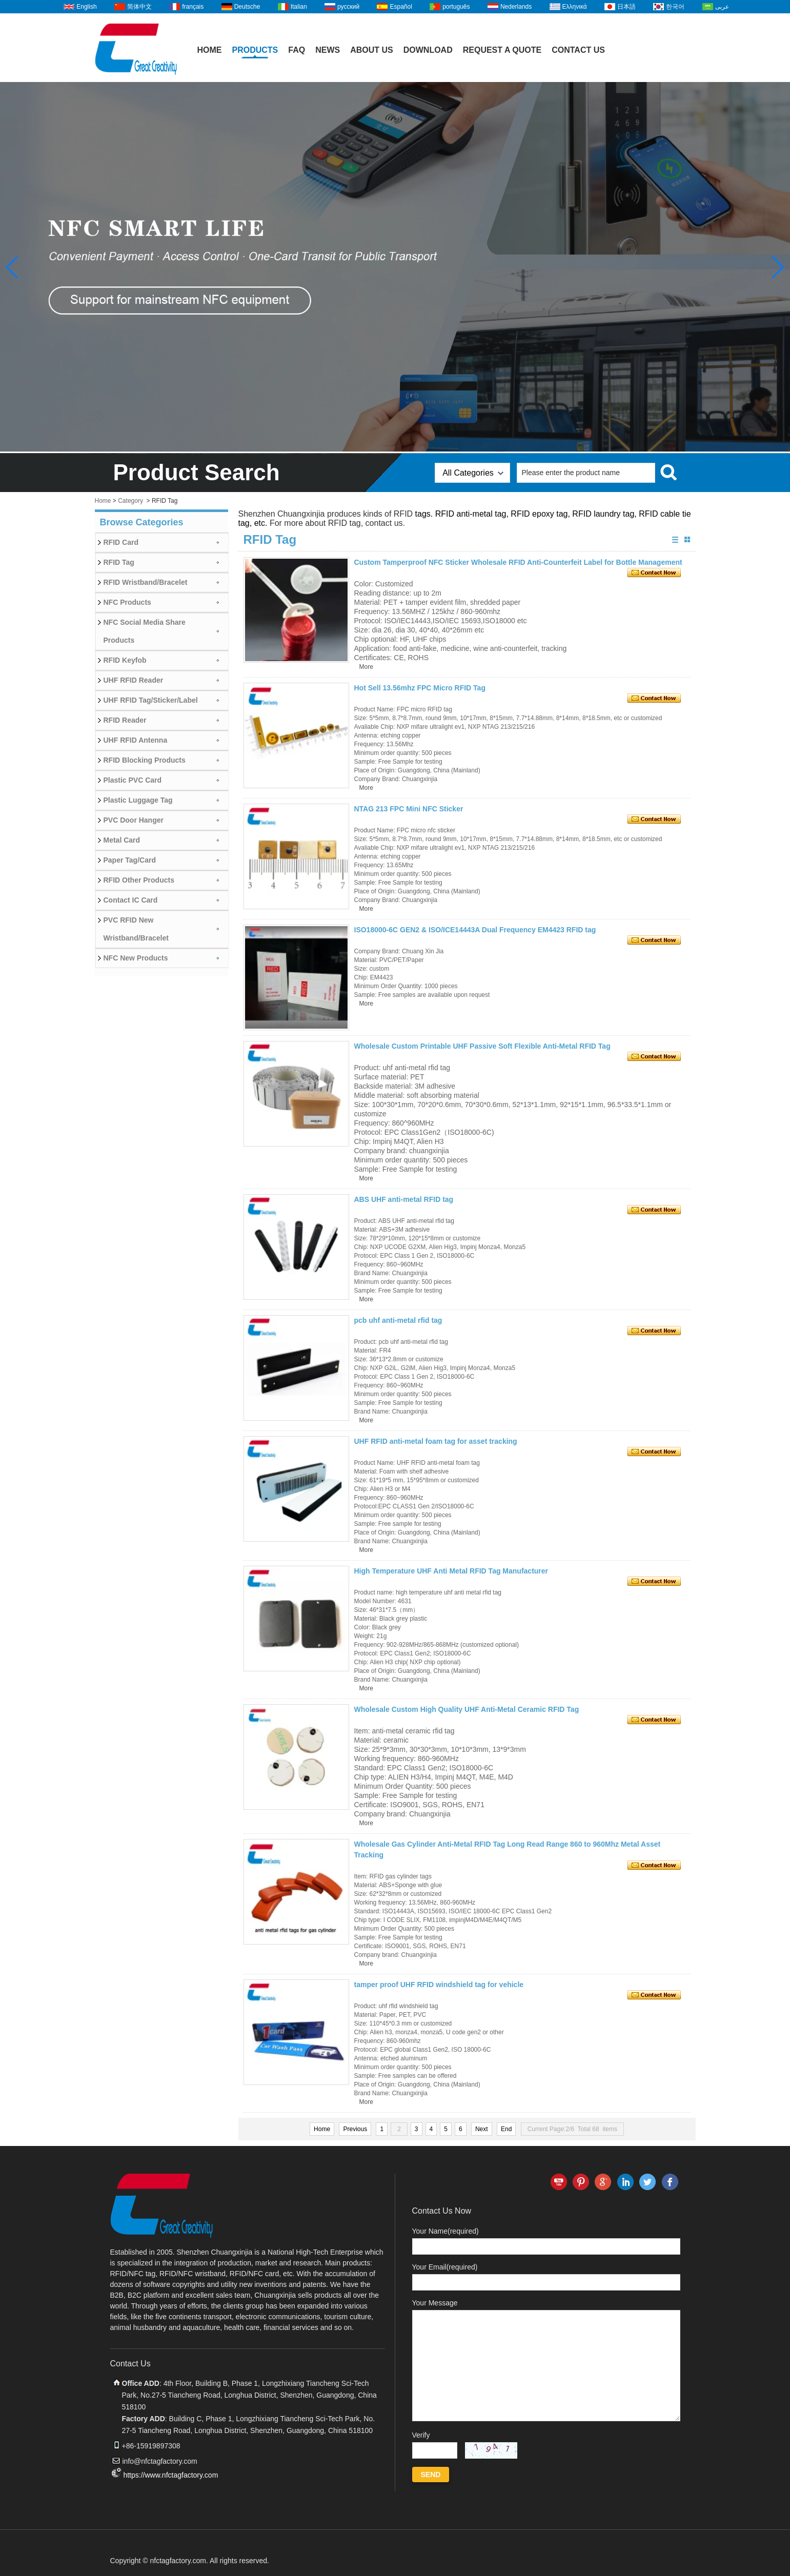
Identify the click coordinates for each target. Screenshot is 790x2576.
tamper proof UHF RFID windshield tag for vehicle (439, 1984)
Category (130, 500)
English (86, 6)
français (193, 6)
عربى (722, 6)
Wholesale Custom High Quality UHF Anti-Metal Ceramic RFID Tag (466, 1709)
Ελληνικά (574, 6)
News (327, 50)
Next (481, 2129)
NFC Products (127, 602)
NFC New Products (136, 958)
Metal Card (122, 840)
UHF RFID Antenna (136, 740)
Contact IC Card (131, 900)
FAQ (296, 50)
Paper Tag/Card (130, 860)
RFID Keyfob (125, 660)
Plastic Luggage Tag (138, 800)
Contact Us (578, 50)
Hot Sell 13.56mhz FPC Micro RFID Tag (419, 688)
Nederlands (516, 6)
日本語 (626, 6)
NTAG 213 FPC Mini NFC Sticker (408, 809)
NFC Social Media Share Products (145, 631)
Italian (299, 6)
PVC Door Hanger (134, 820)
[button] (778, 267)
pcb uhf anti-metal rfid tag (398, 1320)
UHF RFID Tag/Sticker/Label (151, 700)
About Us (371, 50)
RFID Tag (119, 562)
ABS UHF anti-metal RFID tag (404, 1199)
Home (209, 50)
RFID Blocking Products (145, 760)
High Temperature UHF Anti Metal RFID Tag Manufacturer (451, 1571)
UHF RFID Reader (134, 680)
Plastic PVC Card (133, 780)
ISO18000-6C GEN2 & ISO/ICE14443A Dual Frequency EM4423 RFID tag (475, 930)
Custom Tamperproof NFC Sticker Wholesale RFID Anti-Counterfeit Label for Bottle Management (518, 562)
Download (428, 50)
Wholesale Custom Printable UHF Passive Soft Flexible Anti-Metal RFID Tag (482, 1046)
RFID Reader (125, 720)
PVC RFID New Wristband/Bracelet (136, 929)
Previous (355, 2129)
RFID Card (121, 542)
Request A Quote (502, 50)
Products (255, 50)
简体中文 (139, 6)
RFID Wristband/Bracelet (146, 582)
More (366, 666)
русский (348, 6)
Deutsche (247, 6)
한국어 (675, 6)
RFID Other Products (139, 880)
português (456, 6)
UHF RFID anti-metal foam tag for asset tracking (435, 1441)
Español (401, 6)
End (506, 2129)
